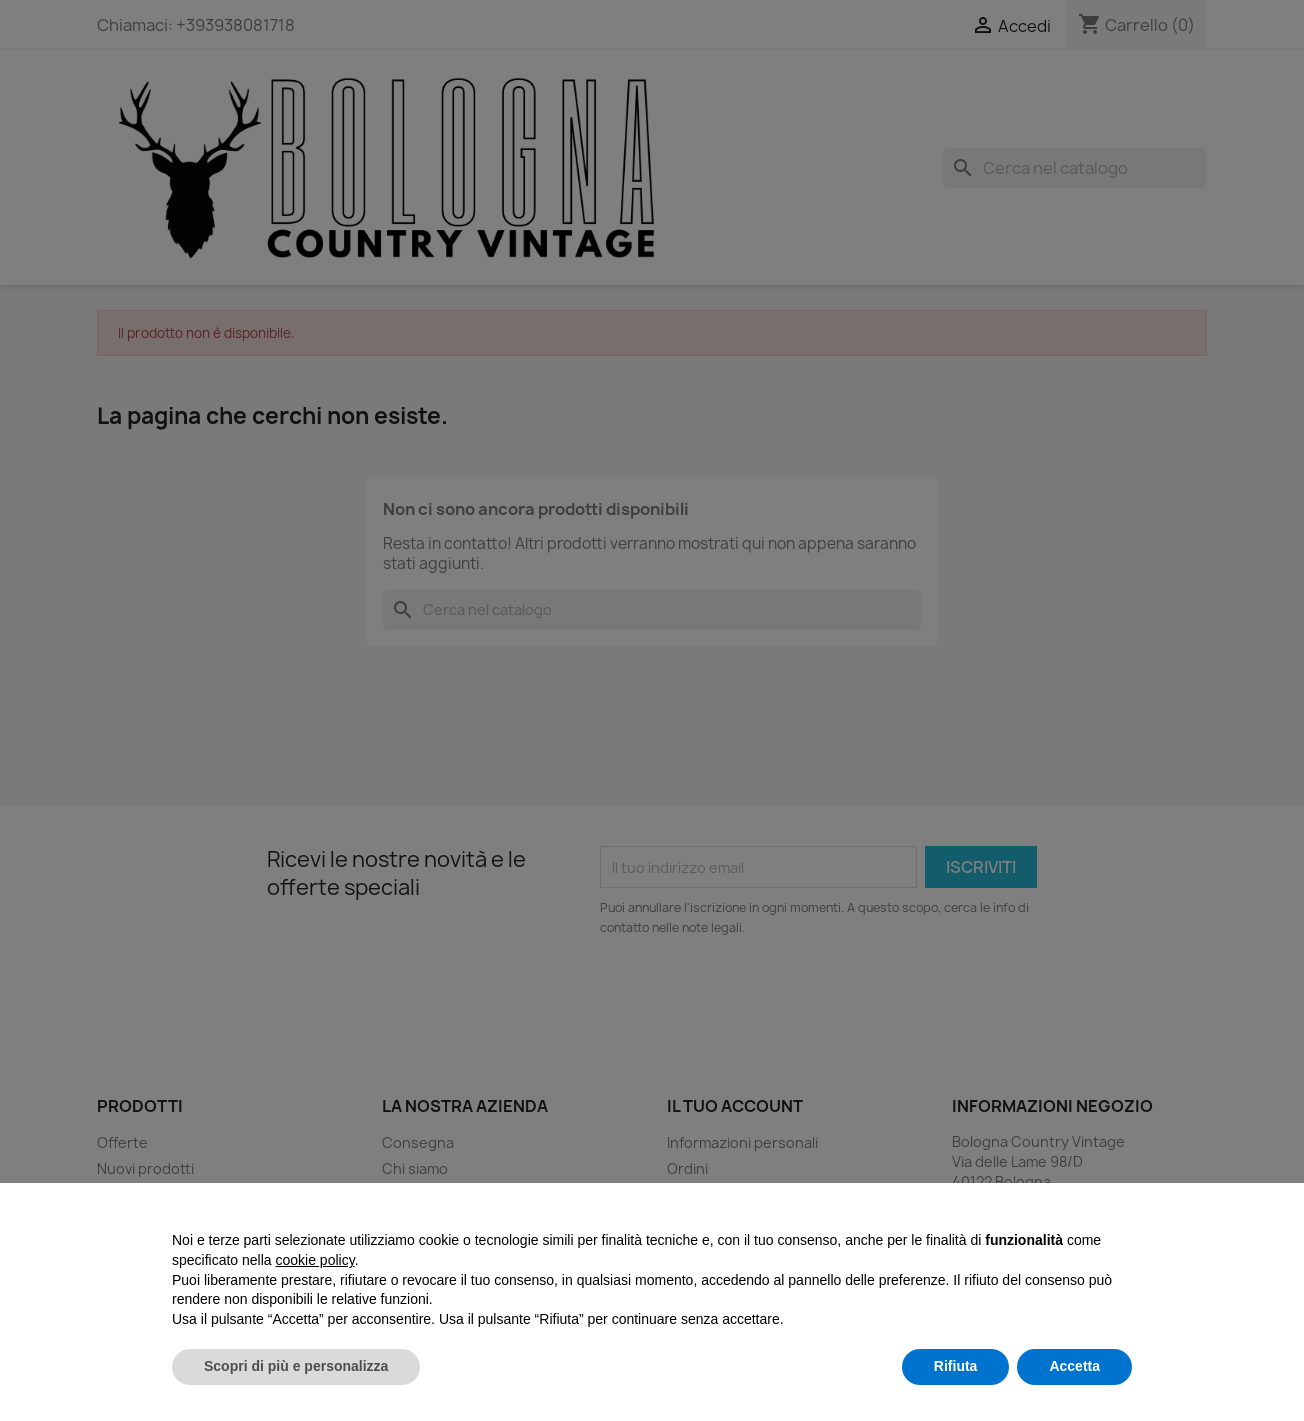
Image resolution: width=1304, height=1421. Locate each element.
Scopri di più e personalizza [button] (296, 1366)
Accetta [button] (1074, 1366)
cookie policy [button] (315, 1260)
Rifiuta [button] (956, 1366)
